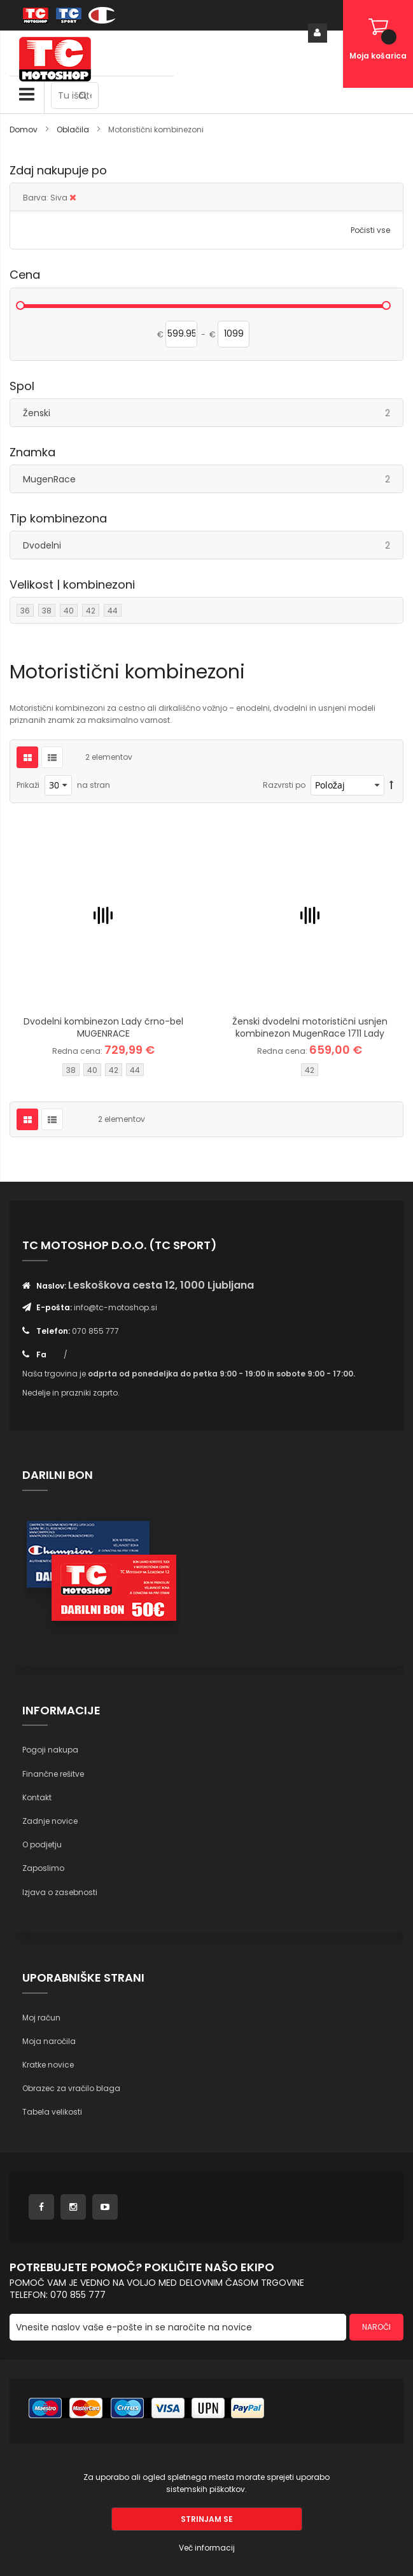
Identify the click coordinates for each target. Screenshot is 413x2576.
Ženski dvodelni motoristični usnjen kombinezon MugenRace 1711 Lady (310, 1027)
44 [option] (135, 1070)
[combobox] (75, 95)
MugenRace (213, 479)
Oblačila (74, 129)
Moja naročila (49, 2041)
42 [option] (113, 1070)
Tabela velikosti (52, 2111)
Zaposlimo (43, 1868)
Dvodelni (213, 545)
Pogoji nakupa (50, 1749)
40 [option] (92, 1070)
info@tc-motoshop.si (115, 1307)
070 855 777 (95, 1331)
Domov (24, 129)
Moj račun (41, 2017)
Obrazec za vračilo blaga (71, 2088)
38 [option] (71, 1070)
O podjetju (42, 1844)
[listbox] (103, 1071)
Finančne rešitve (53, 1773)
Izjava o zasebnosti (59, 1892)
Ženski (213, 412)
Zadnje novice (50, 1821)
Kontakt (37, 1797)
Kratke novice (48, 2064)
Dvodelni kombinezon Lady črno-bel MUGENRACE (103, 1027)
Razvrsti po (284, 785)
